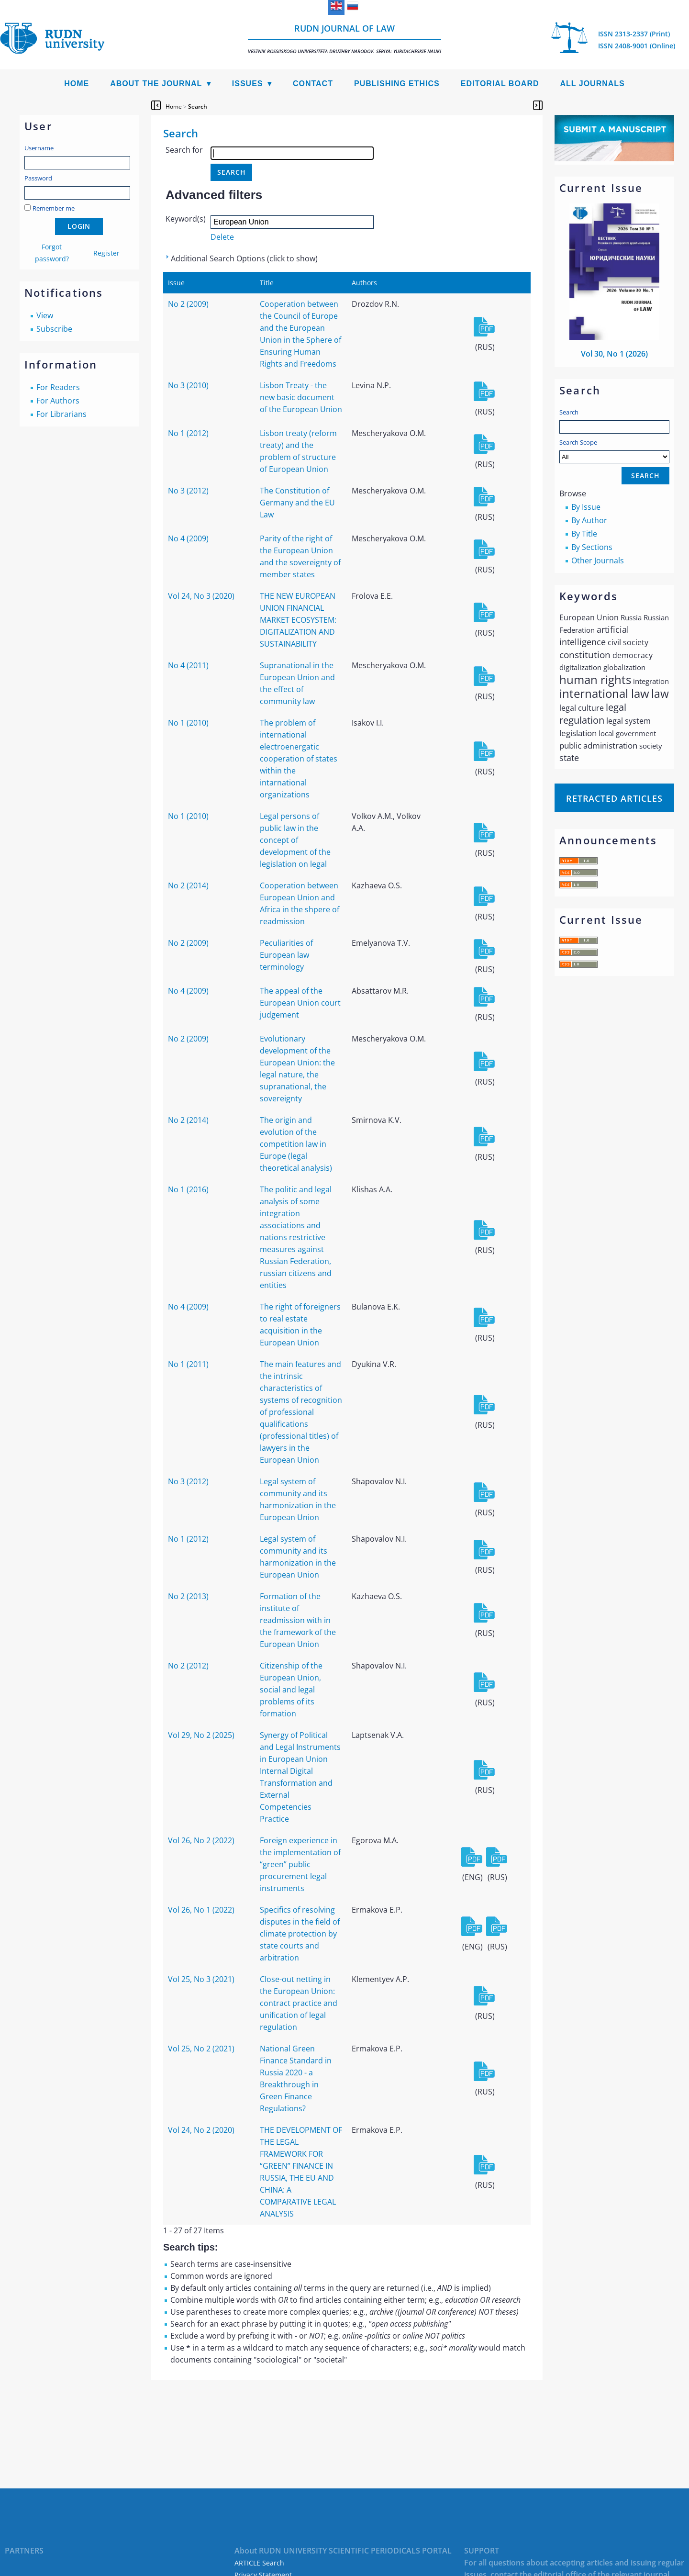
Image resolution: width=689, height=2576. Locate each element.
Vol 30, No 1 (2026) (614, 353)
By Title (584, 533)
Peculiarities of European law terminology (286, 955)
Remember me (54, 208)
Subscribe (54, 329)
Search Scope (614, 450)
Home (76, 83)
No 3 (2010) (188, 385)
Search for (184, 150)
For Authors (57, 400)
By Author (589, 520)
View (44, 315)
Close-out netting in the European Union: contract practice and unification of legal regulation (298, 2003)
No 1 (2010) (188, 722)
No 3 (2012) (188, 490)
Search (568, 412)
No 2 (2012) (188, 1665)
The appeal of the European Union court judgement (300, 1003)
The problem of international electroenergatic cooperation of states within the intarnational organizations (298, 758)
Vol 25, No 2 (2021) (201, 2048)
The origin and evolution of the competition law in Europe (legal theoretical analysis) (296, 1144)
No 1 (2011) (188, 1364)
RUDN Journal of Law (344, 38)
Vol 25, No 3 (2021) (201, 1979)
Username (39, 148)
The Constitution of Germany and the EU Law (297, 502)
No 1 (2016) (188, 1189)
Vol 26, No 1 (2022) (201, 1909)
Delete (222, 237)
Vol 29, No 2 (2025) (201, 1735)
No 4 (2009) (188, 538)
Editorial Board (500, 83)
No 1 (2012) (188, 433)
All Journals (592, 83)
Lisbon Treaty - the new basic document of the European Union (301, 397)
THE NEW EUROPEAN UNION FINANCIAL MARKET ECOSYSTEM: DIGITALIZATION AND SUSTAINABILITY (298, 620)
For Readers (58, 387)
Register (106, 253)
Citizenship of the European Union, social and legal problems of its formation (291, 1689)
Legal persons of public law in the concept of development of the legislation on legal (295, 840)
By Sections (591, 547)
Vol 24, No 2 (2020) (201, 2130)
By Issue (585, 507)
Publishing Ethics (397, 83)
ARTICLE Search (259, 2562)
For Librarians (61, 414)
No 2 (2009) (188, 304)
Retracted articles (614, 798)
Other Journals (597, 560)
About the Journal (156, 83)
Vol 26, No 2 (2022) (201, 1840)
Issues (247, 83)
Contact (313, 83)
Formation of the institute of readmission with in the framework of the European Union (298, 1620)
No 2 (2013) (188, 1596)
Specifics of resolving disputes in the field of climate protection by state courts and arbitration (300, 1933)
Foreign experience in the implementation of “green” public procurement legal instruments (300, 1864)
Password (38, 178)
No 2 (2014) (188, 885)
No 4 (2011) (188, 665)
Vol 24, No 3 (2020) (201, 596)
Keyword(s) (186, 218)
